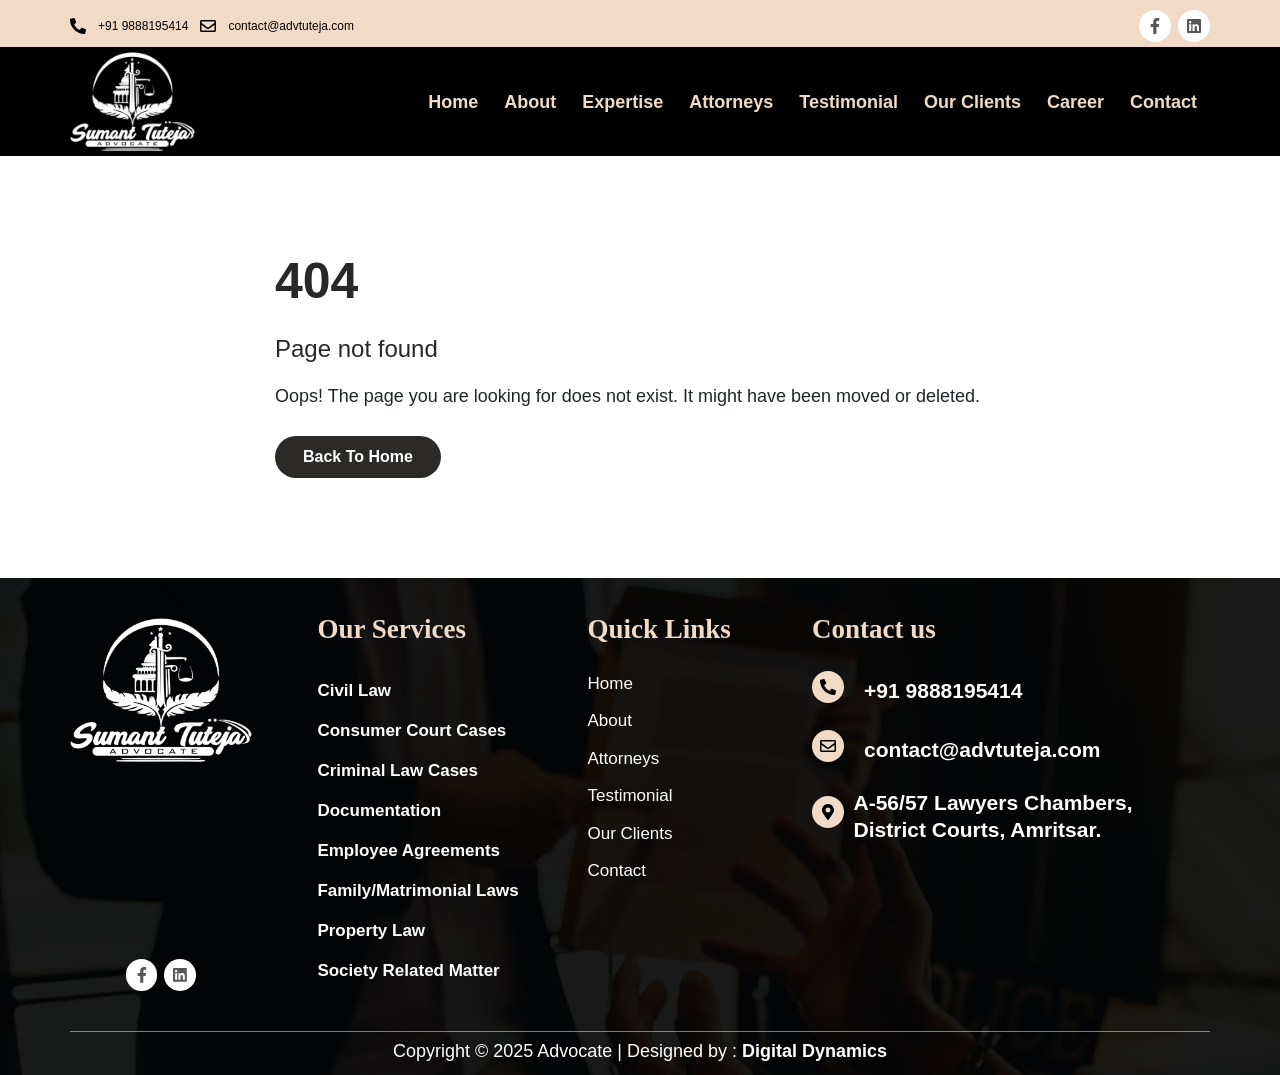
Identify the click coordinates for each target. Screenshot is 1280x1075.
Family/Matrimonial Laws (417, 890)
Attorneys (731, 102)
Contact (1163, 102)
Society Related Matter (408, 970)
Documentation (379, 810)
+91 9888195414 (943, 690)
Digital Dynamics (814, 1051)
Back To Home (358, 456)
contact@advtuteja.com (982, 749)
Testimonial (848, 102)
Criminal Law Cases (397, 770)
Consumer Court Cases (411, 730)
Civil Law (354, 690)
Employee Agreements (408, 850)
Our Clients (972, 102)
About (530, 102)
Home (453, 102)
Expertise (622, 102)
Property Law (371, 930)
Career (1075, 102)
